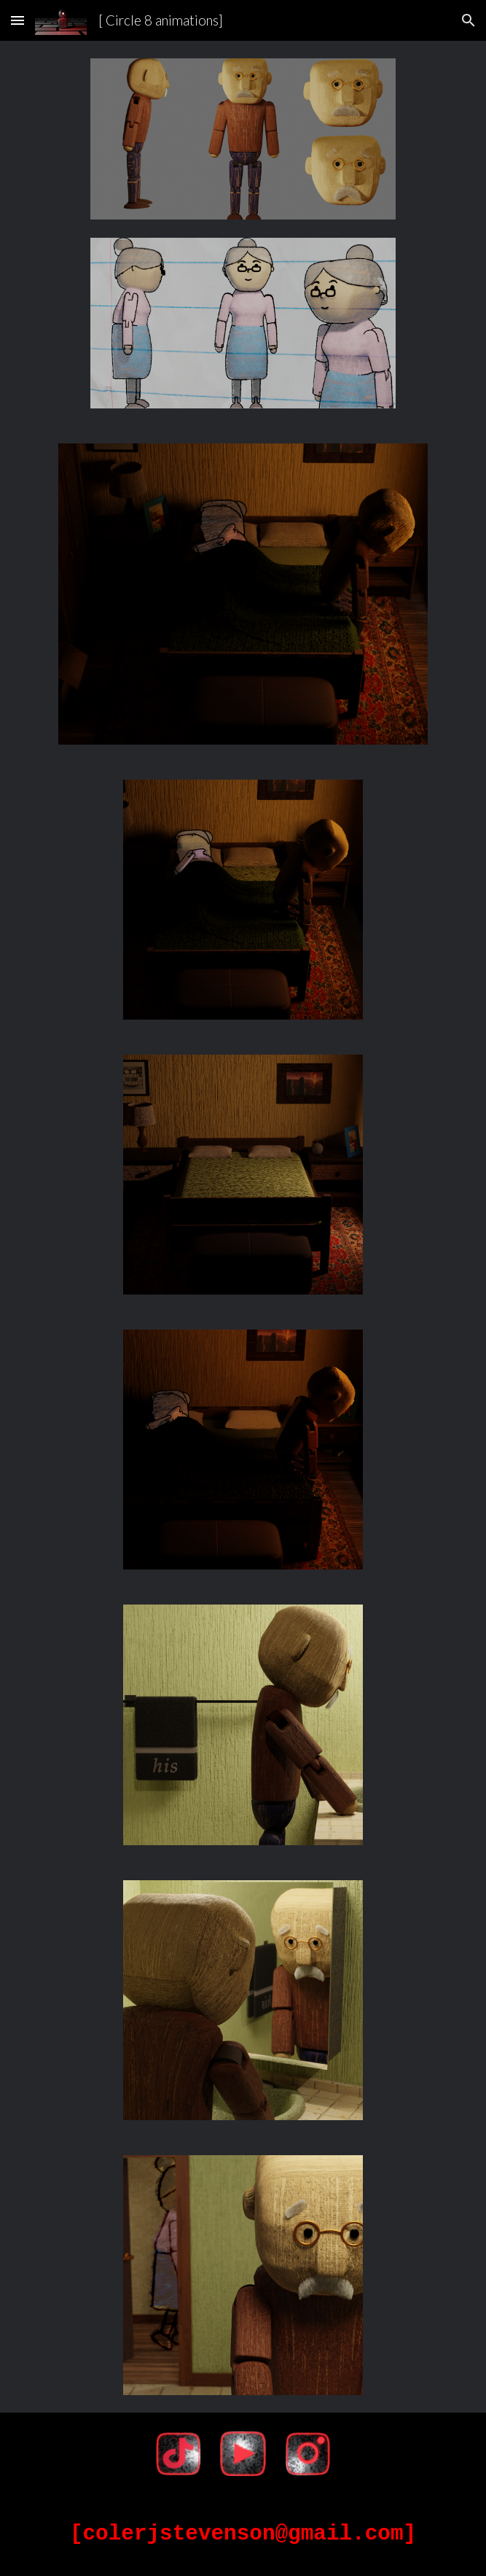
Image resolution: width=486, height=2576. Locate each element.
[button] (17, 20)
